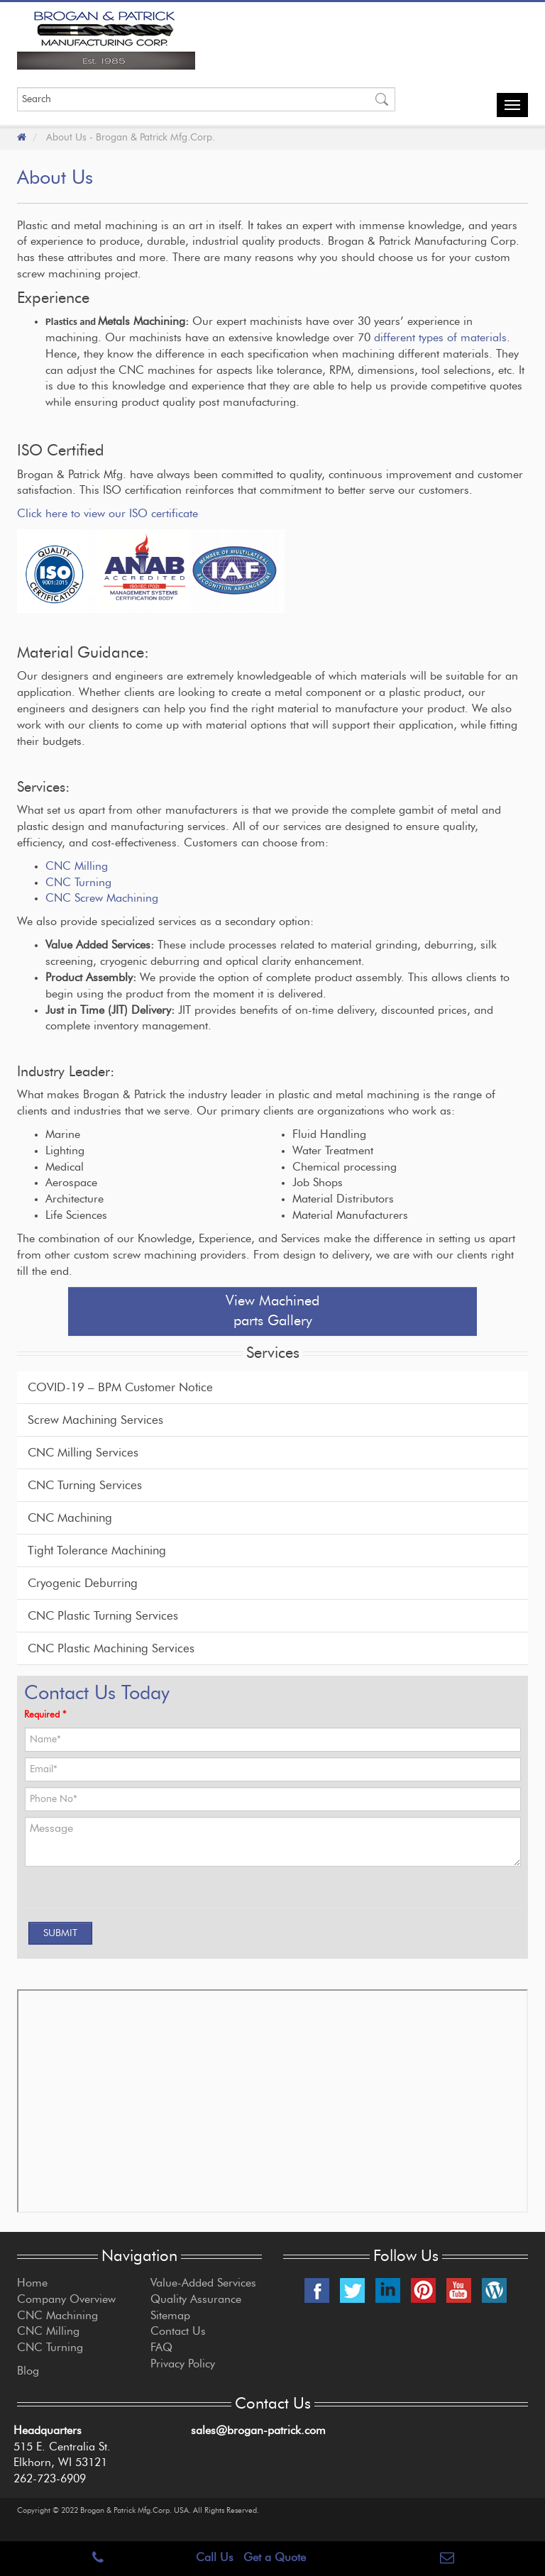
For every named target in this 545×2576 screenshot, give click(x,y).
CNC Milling (76, 866)
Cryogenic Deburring (83, 1583)
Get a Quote (274, 2557)
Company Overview (66, 2299)
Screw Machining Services (95, 1420)
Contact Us (178, 2331)
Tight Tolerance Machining (97, 1550)
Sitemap (170, 2315)
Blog (28, 2371)
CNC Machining (70, 1518)
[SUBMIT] (60, 1933)
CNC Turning (78, 882)
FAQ (161, 2347)
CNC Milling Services (83, 1453)
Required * (45, 1715)
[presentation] (108, 1893)
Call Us (214, 2557)
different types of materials (440, 337)
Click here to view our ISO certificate (107, 513)
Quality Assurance (195, 2299)
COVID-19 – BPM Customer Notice (120, 1387)
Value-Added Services (203, 2283)
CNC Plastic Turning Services (103, 1616)
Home (32, 2283)
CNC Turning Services (85, 1485)
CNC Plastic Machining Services (111, 1648)
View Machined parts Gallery (272, 1311)
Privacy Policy (182, 2364)
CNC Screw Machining (101, 898)
